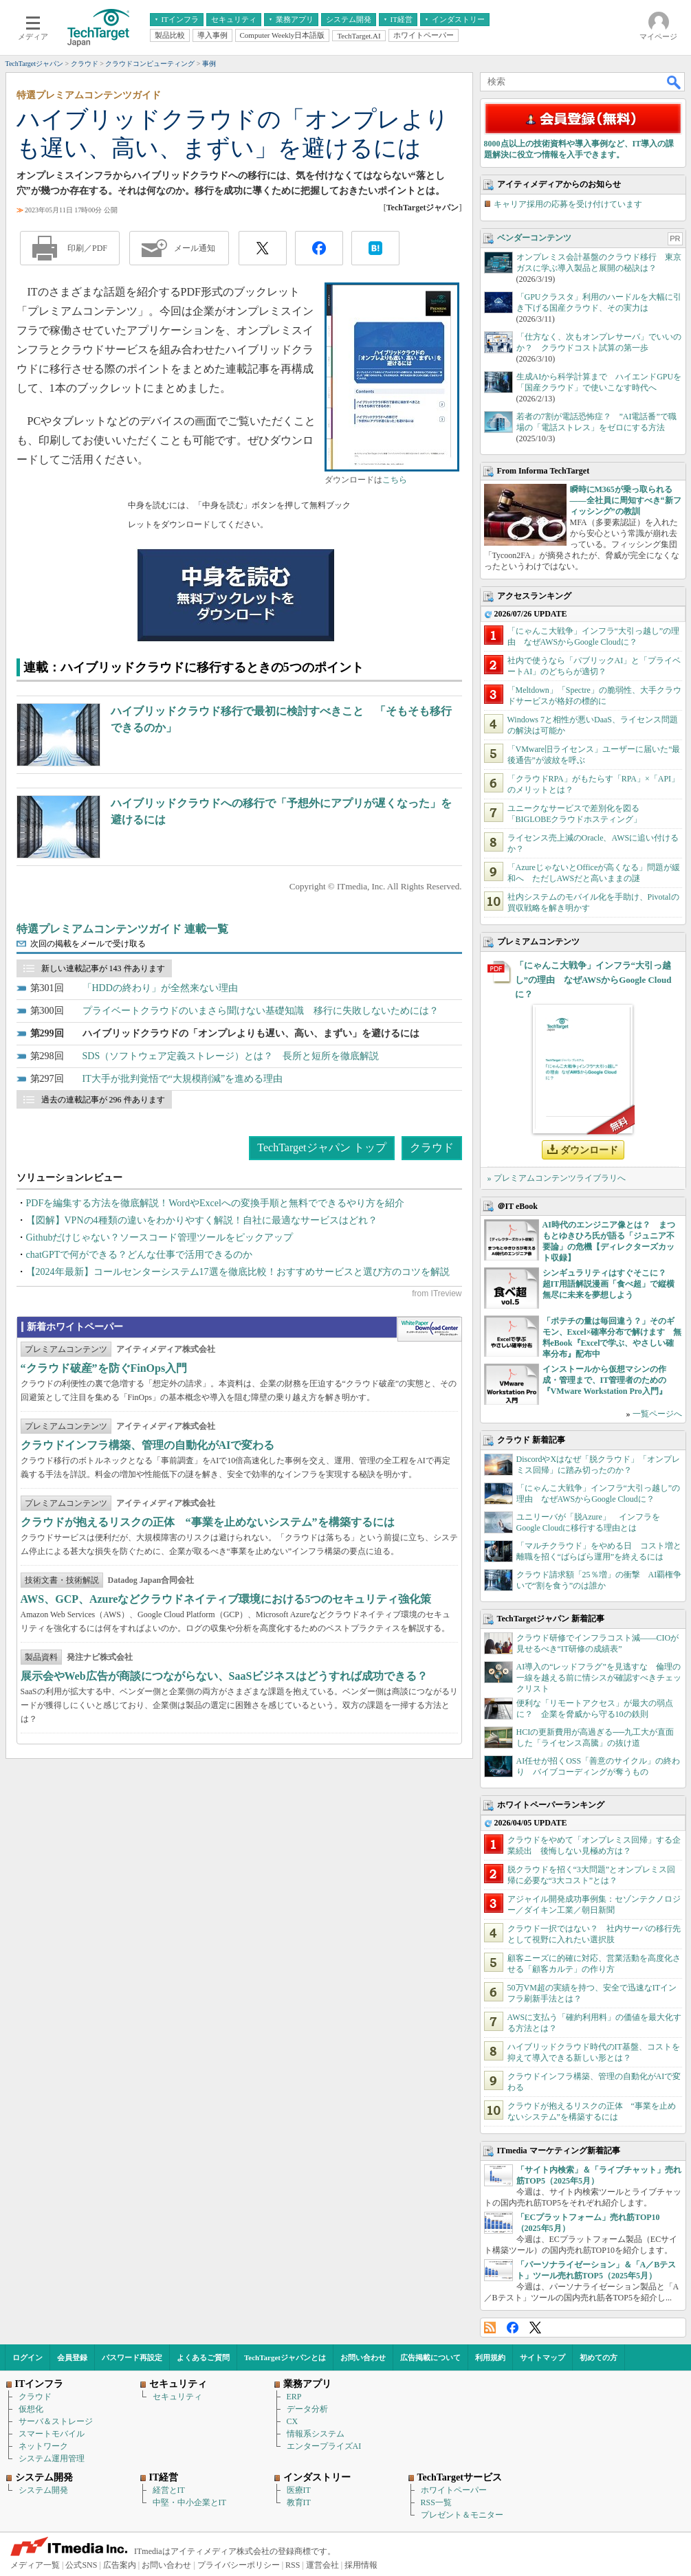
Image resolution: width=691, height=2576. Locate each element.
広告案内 (119, 2565)
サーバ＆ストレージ (56, 2421)
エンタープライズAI (324, 2446)
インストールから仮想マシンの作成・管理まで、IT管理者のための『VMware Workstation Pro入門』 (604, 1380)
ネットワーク (43, 2446)
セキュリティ (177, 2396)
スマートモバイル (52, 2434)
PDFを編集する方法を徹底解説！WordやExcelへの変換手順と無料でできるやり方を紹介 (215, 1203)
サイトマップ (542, 2357)
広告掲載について (430, 2357)
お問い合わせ (363, 2357)
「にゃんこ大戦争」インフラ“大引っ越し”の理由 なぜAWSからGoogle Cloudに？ (593, 979)
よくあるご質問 (203, 2357)
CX (292, 2421)
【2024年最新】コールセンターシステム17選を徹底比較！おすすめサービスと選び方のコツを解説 (238, 1272)
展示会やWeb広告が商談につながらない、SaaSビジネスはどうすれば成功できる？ (224, 1676)
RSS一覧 (436, 2502)
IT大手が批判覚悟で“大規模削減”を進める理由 (183, 1079)
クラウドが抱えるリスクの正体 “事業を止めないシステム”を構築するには (208, 1522)
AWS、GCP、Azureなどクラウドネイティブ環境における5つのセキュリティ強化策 (226, 1599)
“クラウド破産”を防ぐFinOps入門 (104, 1368)
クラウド (432, 1147)
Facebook (512, 2327)
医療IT (299, 2490)
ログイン (27, 2357)
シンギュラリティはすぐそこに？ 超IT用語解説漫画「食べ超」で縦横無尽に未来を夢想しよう (608, 1284)
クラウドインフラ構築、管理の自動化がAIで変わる (148, 1445)
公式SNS (81, 2565)
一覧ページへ (657, 1414)
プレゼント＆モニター (462, 2515)
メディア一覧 (35, 2565)
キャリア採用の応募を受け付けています (568, 204)
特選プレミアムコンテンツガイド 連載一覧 (122, 929)
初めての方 (598, 2357)
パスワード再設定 (132, 2357)
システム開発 (43, 2490)
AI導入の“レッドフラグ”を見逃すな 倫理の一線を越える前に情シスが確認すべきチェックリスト (598, 1678)
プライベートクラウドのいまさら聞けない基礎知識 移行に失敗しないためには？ (261, 1011)
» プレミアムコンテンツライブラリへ (556, 1178)
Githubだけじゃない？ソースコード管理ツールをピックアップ (160, 1237)
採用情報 (360, 2565)
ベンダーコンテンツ (534, 238)
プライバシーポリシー (238, 2565)
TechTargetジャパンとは (285, 2357)
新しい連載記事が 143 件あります (103, 968)
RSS (490, 2327)
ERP (294, 2396)
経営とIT (169, 2490)
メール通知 (194, 248)
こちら (394, 480)
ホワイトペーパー (454, 2490)
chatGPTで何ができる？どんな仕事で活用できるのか (139, 1255)
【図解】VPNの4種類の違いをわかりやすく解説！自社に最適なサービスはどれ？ (201, 1220)
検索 (674, 81)
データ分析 (307, 2409)
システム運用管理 (52, 2458)
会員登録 (72, 2357)
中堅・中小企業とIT (189, 2502)
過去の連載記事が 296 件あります (103, 1099)
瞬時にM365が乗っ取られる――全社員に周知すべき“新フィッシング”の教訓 (625, 500)
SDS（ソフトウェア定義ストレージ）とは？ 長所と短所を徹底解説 (231, 1056)
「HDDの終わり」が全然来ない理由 (160, 988)
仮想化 (31, 2409)
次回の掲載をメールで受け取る (88, 943)
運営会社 (322, 2565)
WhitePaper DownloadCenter (429, 1329)
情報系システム (315, 2434)
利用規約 (490, 2357)
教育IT (299, 2502)
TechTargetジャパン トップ (321, 1147)
